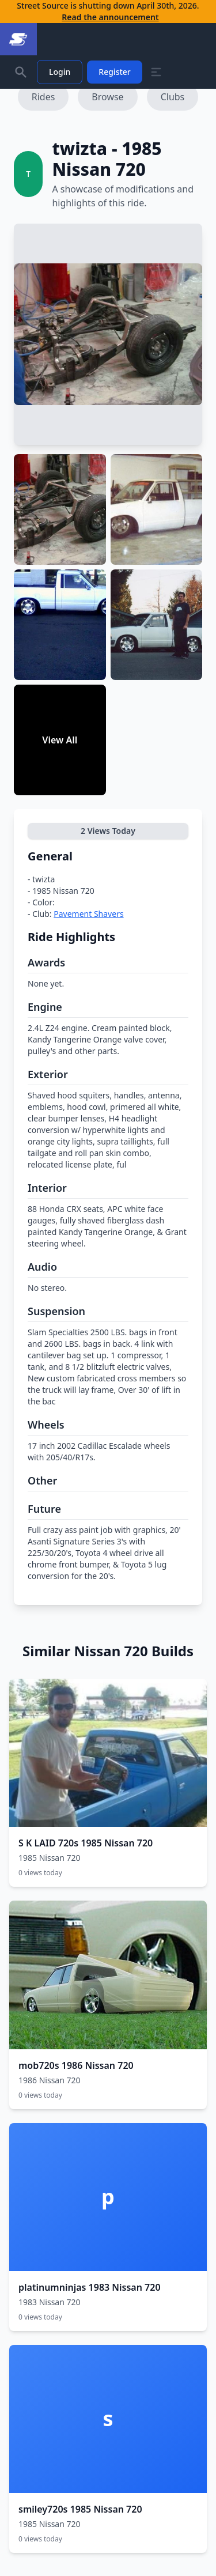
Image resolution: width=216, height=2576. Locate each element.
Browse (107, 96)
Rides (43, 96)
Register (114, 71)
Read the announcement (110, 17)
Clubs (173, 96)
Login (59, 71)
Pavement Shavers (88, 913)
